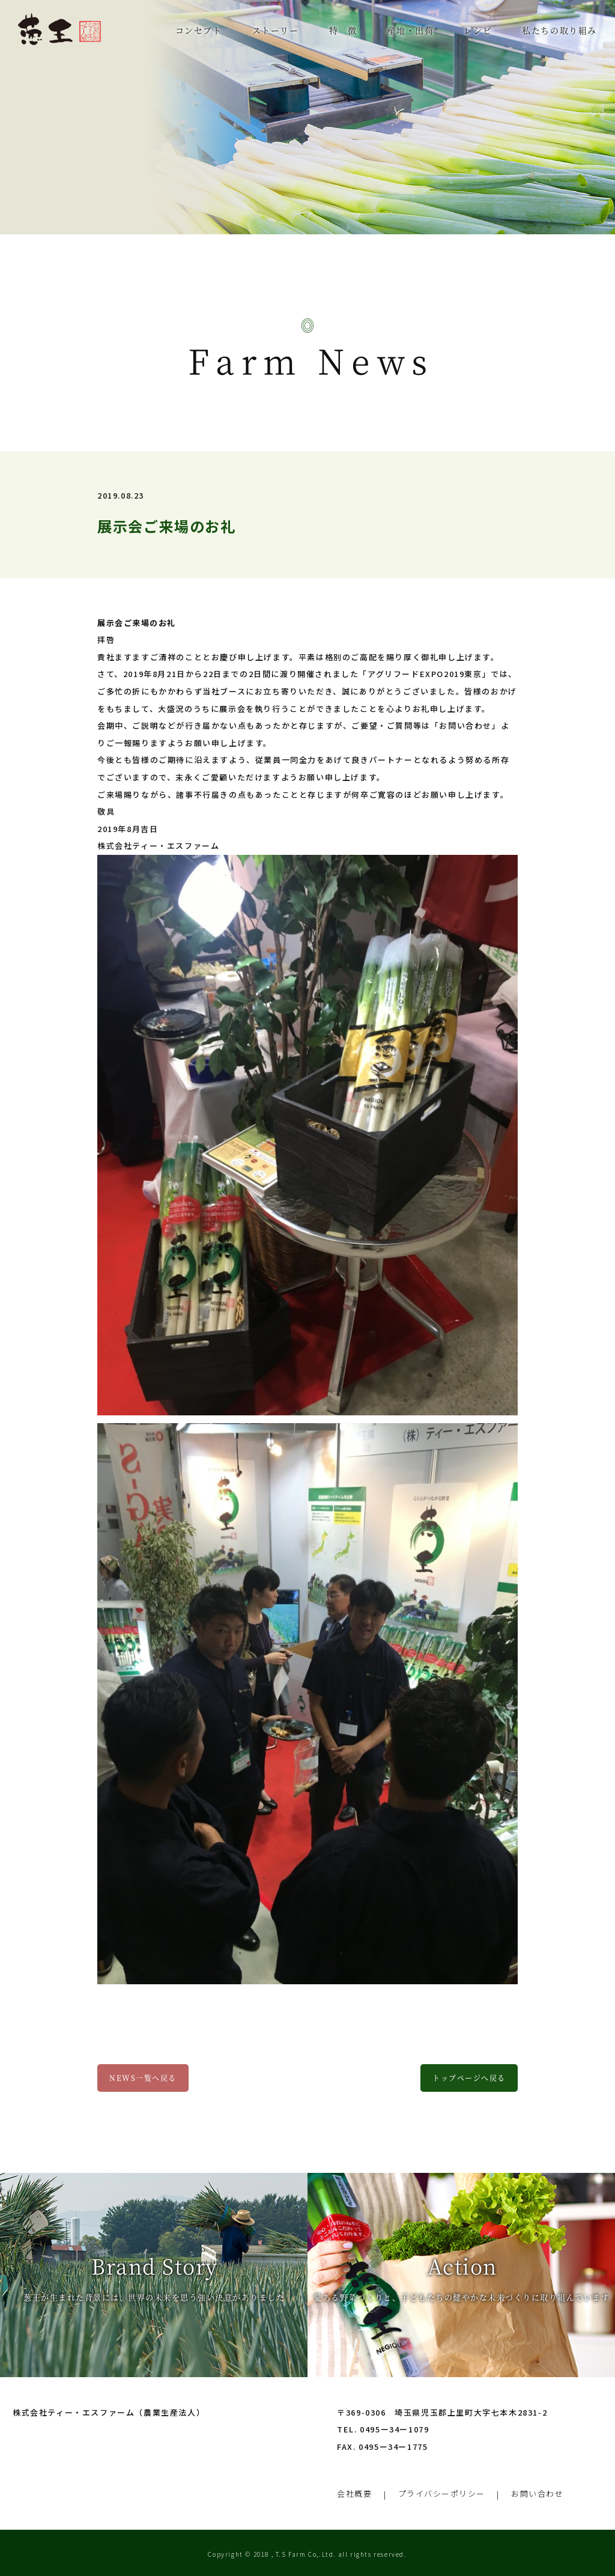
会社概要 (354, 2491)
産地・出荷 (410, 30)
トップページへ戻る (469, 2078)
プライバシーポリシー (442, 2491)
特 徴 (343, 30)
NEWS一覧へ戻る (143, 2078)
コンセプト (198, 30)
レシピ (478, 30)
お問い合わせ (538, 2491)
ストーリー (275, 30)
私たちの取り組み (559, 30)
